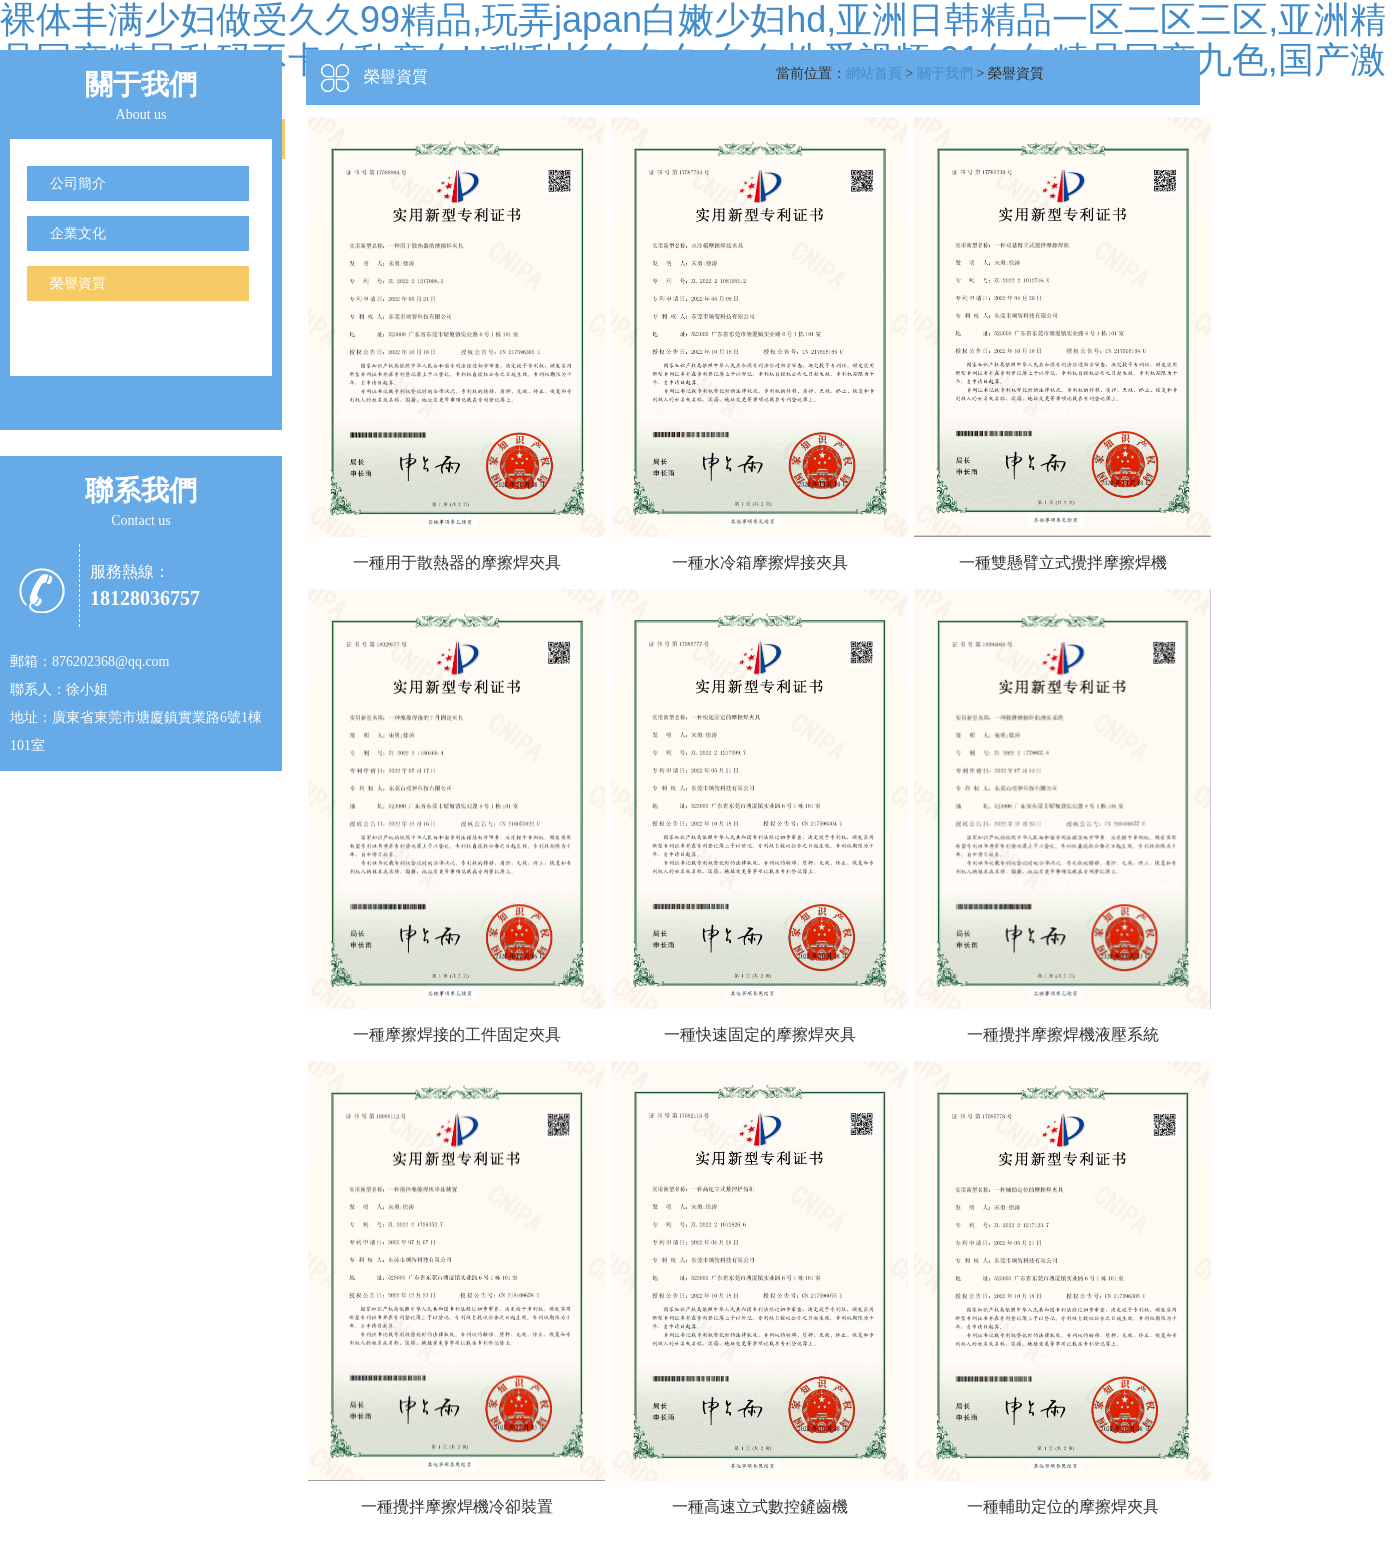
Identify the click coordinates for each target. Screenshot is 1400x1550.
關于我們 (945, 73)
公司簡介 (78, 183)
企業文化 (78, 233)
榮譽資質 (78, 283)
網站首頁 (874, 73)
